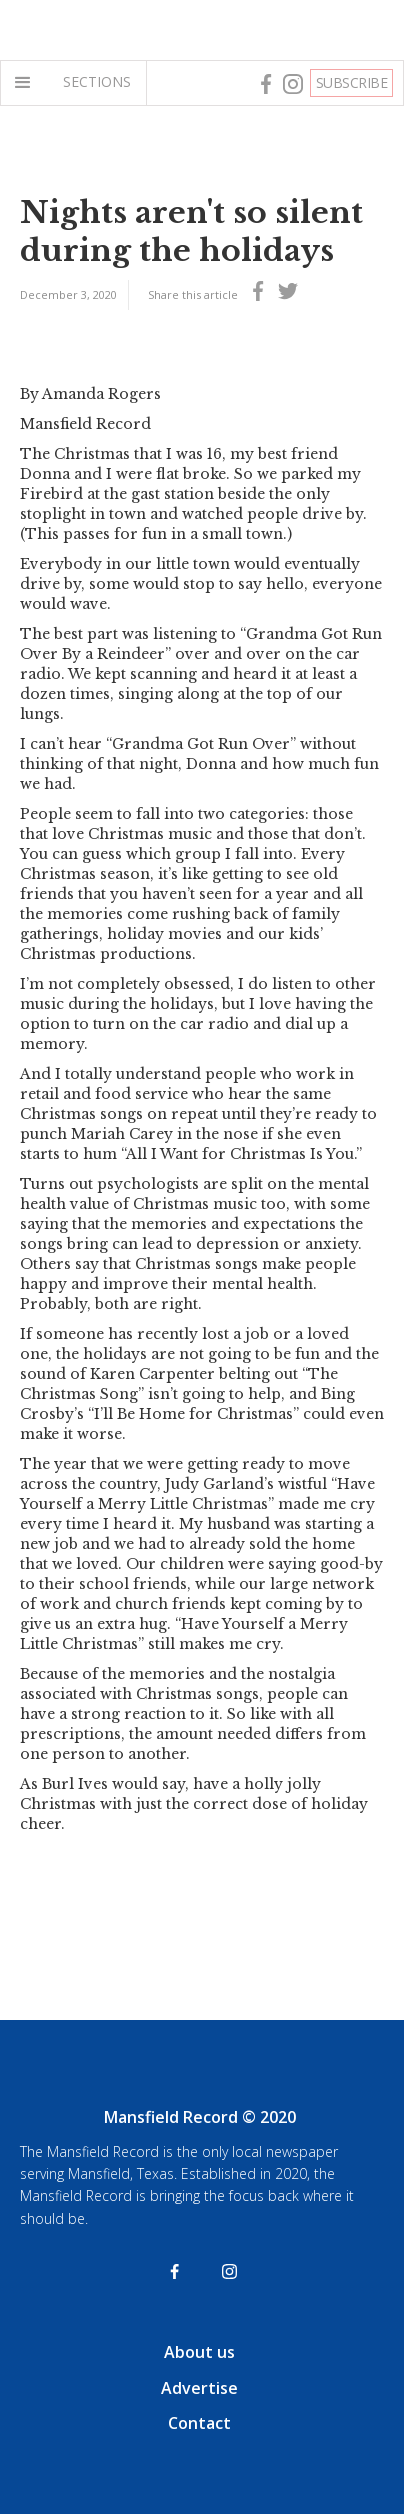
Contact (199, 2423)
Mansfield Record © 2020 (200, 2117)
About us (199, 2352)
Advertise (199, 2388)
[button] (27, 83)
